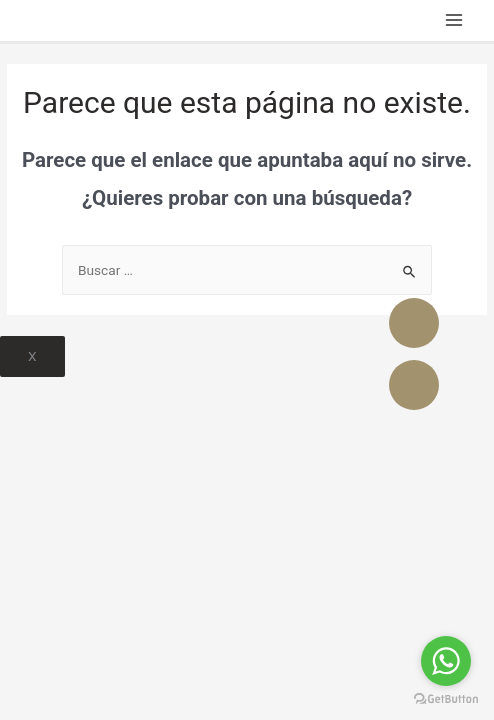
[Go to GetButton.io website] (446, 699)
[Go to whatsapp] (446, 661)
